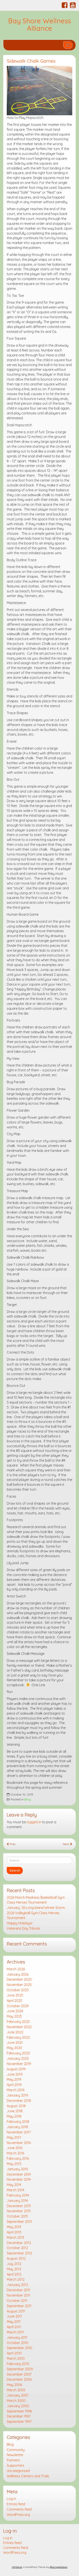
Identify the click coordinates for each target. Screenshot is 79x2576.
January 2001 (17, 2395)
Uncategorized (18, 2471)
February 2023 (18, 2021)
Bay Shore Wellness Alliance (39, 24)
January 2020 (18, 2058)
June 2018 (15, 2111)
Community (16, 2450)
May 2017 (14, 2137)
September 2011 (19, 2306)
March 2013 (15, 2237)
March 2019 (15, 2090)
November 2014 (19, 2179)
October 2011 (17, 2300)
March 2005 (16, 2390)
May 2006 (14, 2385)
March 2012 (15, 2279)
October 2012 (17, 2248)
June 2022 (15, 2032)
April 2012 (14, 2274)
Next (67, 1844)
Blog (27, 1799)
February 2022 (18, 2037)
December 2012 (19, 2243)
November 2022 (19, 2027)
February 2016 (18, 2158)
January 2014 (17, 2200)
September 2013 (19, 2221)
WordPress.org (18, 2514)
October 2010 (17, 2343)
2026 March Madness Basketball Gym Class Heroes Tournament (36, 1899)
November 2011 (18, 2295)
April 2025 (14, 2000)
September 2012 (19, 2253)
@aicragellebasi (58, 2567)
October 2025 (18, 1990)
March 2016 (15, 2153)
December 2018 (19, 2100)
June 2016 (14, 2148)
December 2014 (19, 2174)
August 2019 (16, 2069)
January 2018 (17, 2127)
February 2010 (18, 2364)
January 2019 (17, 2095)
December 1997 (19, 2416)
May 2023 (14, 2016)
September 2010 (19, 2348)
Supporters (15, 2465)
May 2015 (14, 2164)
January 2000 (18, 2406)
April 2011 (14, 2327)
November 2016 (19, 2143)
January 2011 (17, 2337)
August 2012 (16, 2258)
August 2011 (16, 2311)
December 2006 (19, 2379)
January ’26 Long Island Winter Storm (36, 1907)
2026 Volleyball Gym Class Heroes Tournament (33, 1915)
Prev (11, 1844)
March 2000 (16, 2400)
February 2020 (18, 2053)
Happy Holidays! (19, 1923)
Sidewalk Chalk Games (31, 61)
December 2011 (18, 2290)
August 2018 (16, 2106)
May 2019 (14, 2079)
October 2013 (17, 2216)
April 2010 (14, 2353)
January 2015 (17, 2169)
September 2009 (20, 2369)
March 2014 (15, 2190)
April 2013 (14, 2232)
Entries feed (16, 2504)
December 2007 (19, 2374)
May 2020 (14, 2048)
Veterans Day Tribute (23, 1928)
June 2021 (15, 2042)
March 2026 (16, 1969)
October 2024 (17, 2006)
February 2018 (18, 2121)
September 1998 (19, 2411)
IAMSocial (17, 2567)
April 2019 (14, 2085)
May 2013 (14, 2227)
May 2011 (14, 2321)
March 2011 (15, 2332)
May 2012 (14, 2269)
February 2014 (18, 2195)
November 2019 (19, 2064)
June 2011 (14, 2316)
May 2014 (14, 2185)
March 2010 (16, 2358)
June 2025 (15, 1995)
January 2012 (17, 2285)
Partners (13, 2460)
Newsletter (15, 2455)
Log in (11, 2499)
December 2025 (19, 1979)
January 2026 (17, 1974)
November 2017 (19, 2132)
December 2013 (19, 2206)
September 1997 (19, 2421)
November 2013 (19, 2211)
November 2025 (19, 1985)
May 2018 (14, 2116)
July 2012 (14, 2264)
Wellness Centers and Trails (28, 2476)
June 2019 (15, 2074)
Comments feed (19, 2509)
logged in (34, 1822)
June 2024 (15, 2011)
